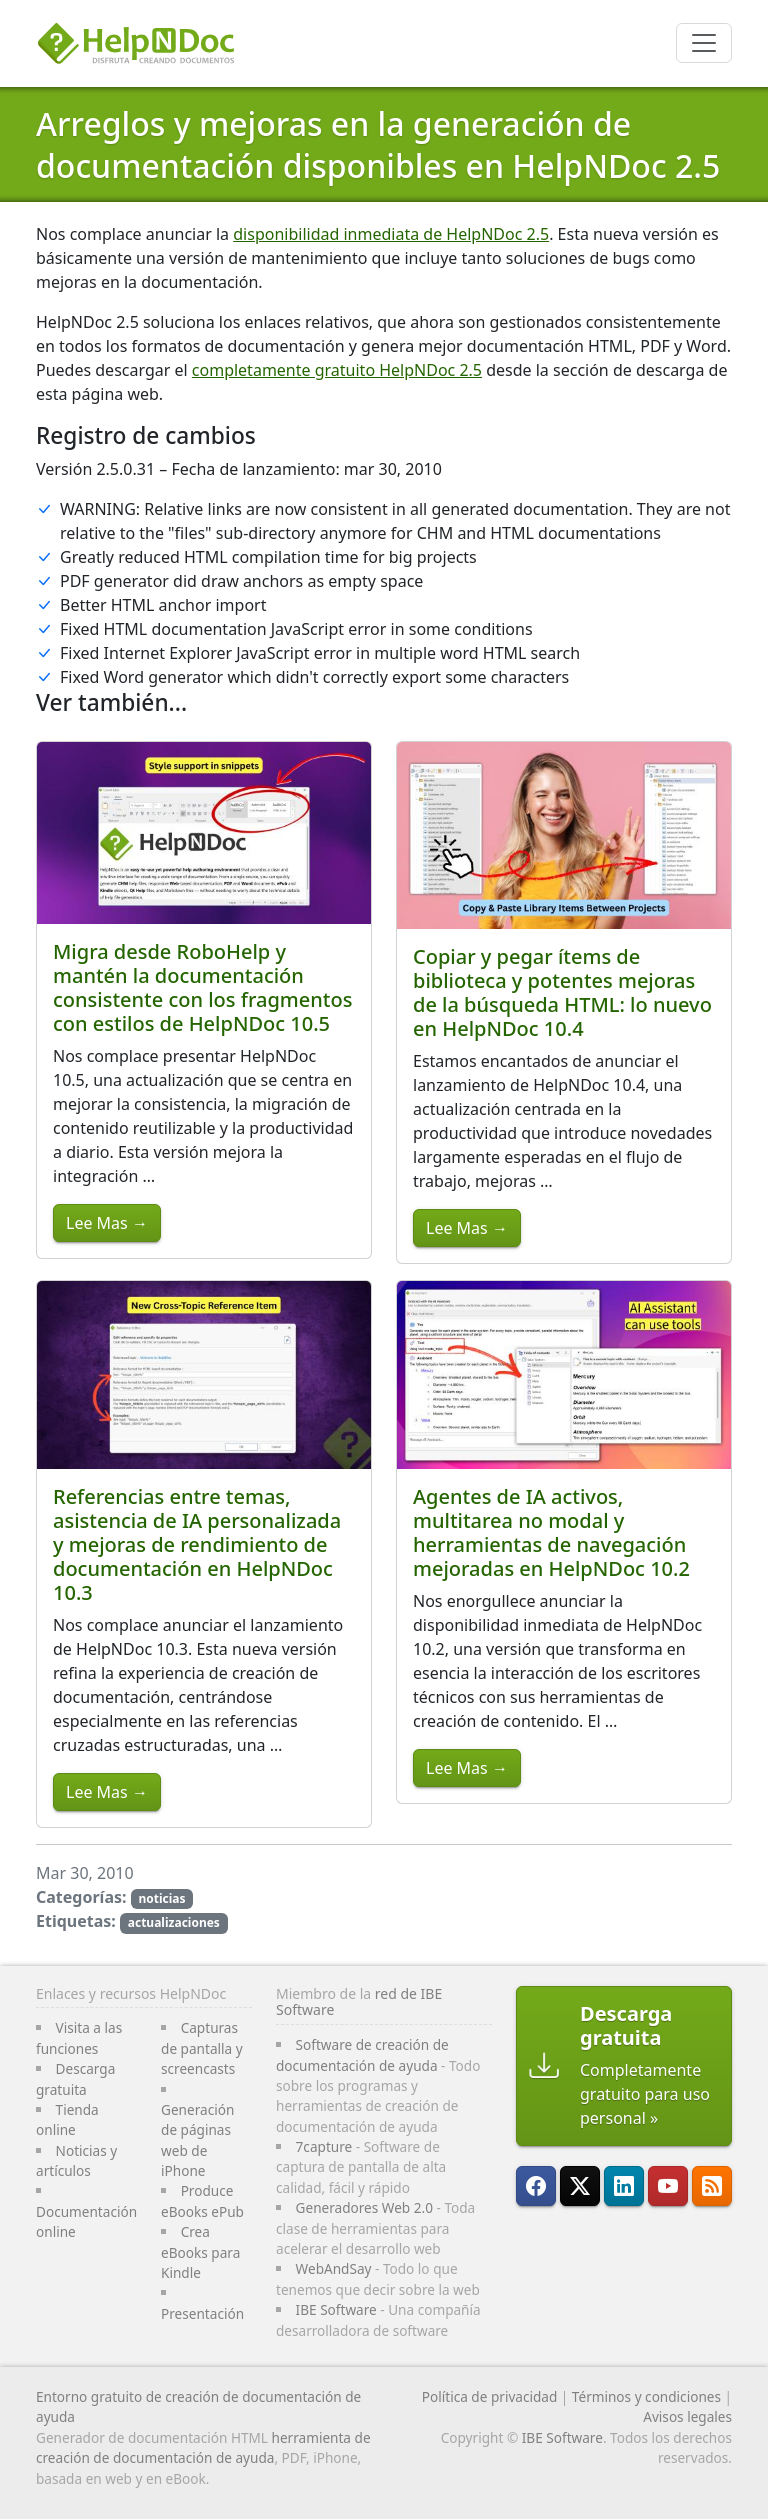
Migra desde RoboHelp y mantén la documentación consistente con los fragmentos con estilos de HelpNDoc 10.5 (202, 987)
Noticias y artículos (76, 2160)
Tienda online (67, 2119)
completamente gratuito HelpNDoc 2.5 (337, 370)
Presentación (202, 2313)
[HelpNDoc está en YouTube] (668, 2186)
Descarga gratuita (75, 2078)
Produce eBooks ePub (202, 2200)
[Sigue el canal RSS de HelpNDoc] (712, 2186)
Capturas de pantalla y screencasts (202, 2048)
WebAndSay (334, 2268)
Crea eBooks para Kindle (200, 2252)
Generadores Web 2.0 (364, 2207)
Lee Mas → (107, 1223)
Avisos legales (687, 2416)
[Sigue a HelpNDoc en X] (580, 2186)
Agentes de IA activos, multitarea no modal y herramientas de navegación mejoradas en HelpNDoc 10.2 (551, 1532)
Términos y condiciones (646, 2396)
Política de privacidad (490, 2396)
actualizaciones (174, 1922)
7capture (324, 2146)
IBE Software (336, 2309)
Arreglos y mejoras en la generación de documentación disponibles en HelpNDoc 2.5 (378, 144)
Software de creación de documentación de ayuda (362, 2054)
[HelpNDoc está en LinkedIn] (624, 2186)
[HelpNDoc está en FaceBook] (536, 2186)
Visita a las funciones (79, 2037)
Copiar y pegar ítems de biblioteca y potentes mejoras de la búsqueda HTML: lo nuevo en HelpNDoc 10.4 (562, 992)
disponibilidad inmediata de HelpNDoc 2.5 (391, 234)
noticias (161, 1898)
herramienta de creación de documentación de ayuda (203, 2447)
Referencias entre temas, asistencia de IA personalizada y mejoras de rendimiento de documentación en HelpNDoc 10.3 (197, 1544)
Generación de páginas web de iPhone (197, 2140)
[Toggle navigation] (704, 43)
